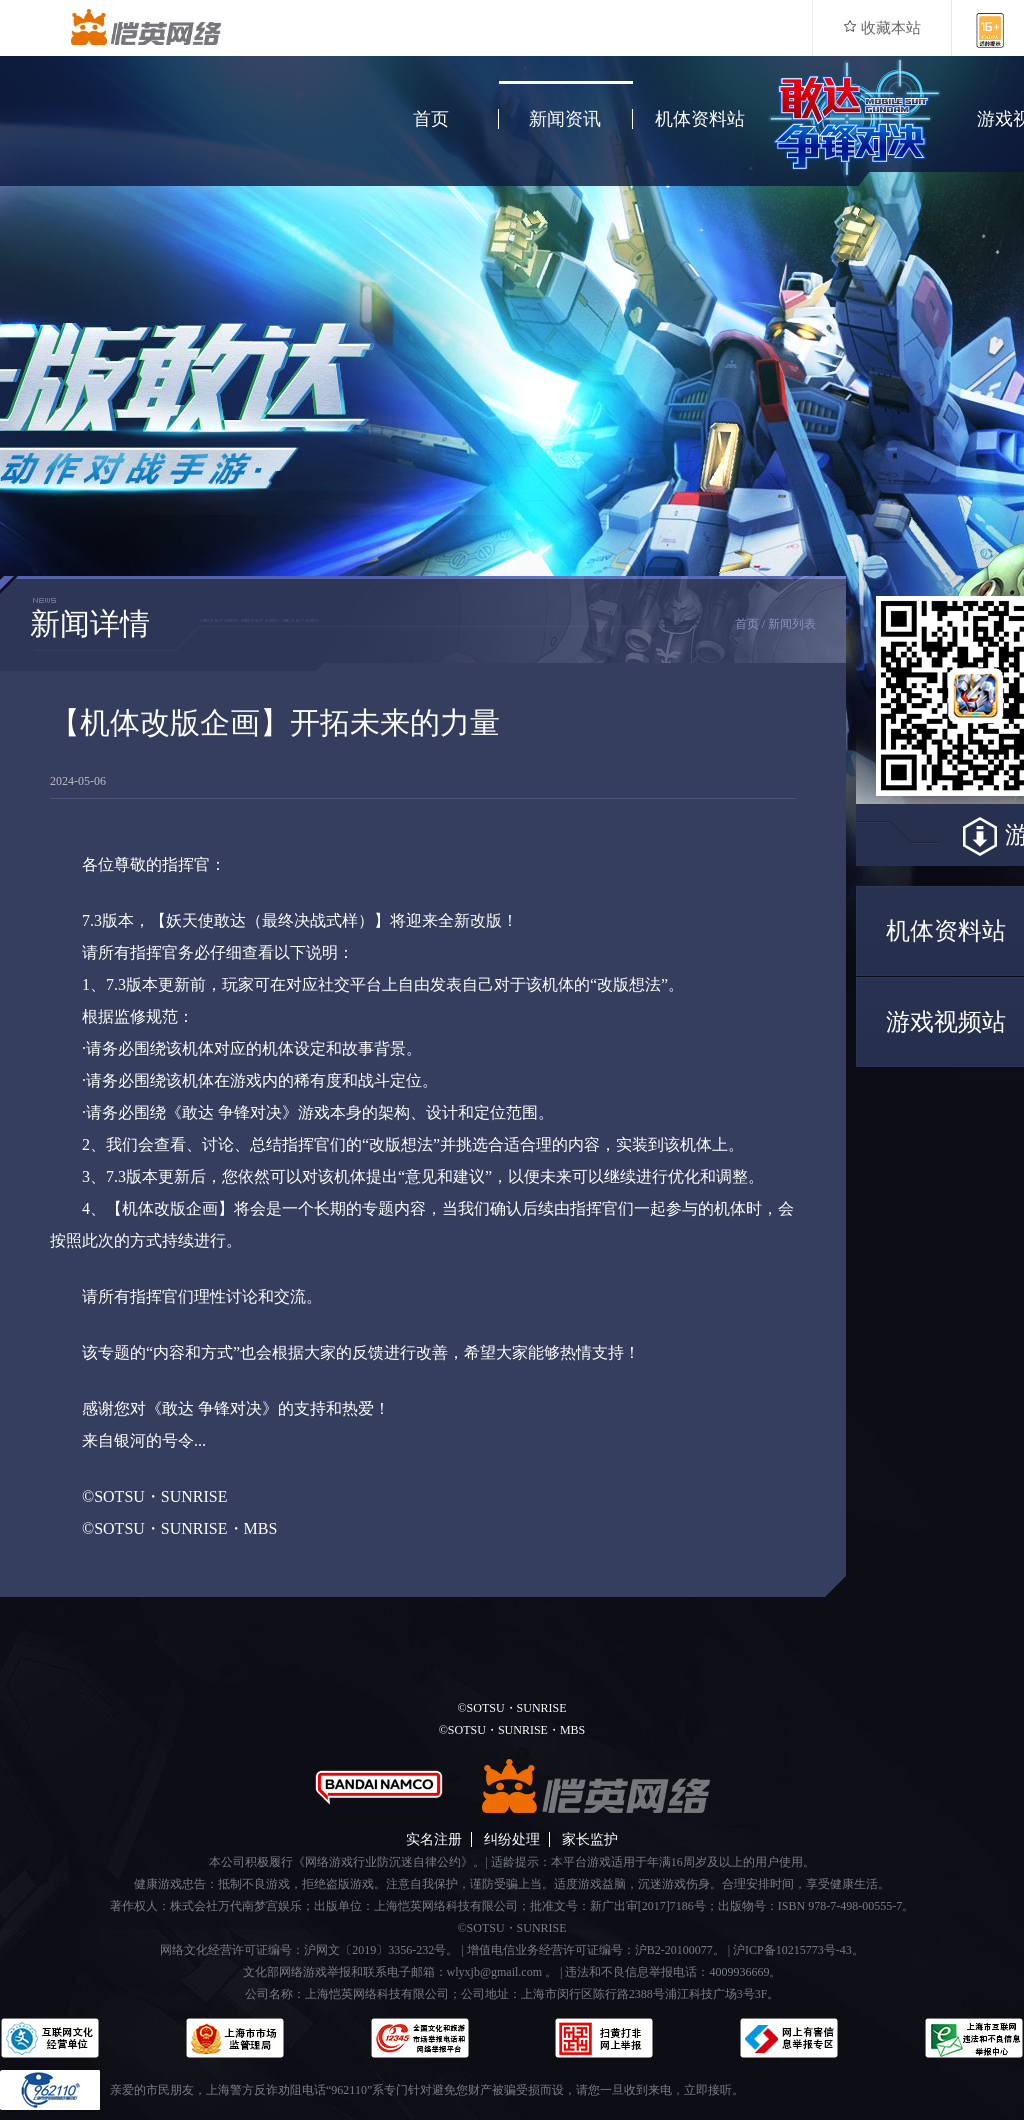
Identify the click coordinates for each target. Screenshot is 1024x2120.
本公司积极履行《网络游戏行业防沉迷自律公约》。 (347, 1862)
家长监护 (590, 1839)
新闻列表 (792, 624)
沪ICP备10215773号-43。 (798, 1950)
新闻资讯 (565, 119)
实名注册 (434, 1839)
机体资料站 (700, 119)
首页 (431, 119)
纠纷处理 (512, 1839)
